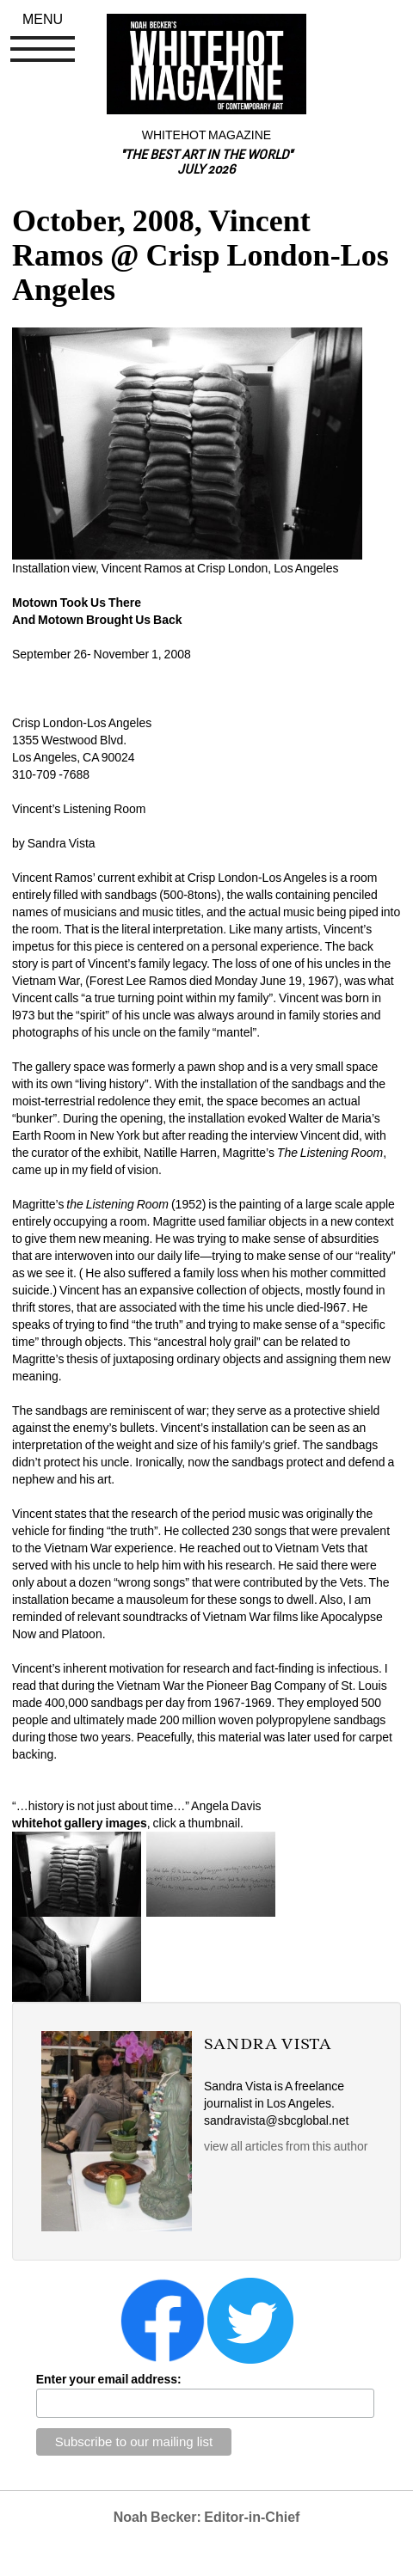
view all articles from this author (285, 2146)
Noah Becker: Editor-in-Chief (207, 2517)
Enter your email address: (109, 2379)
